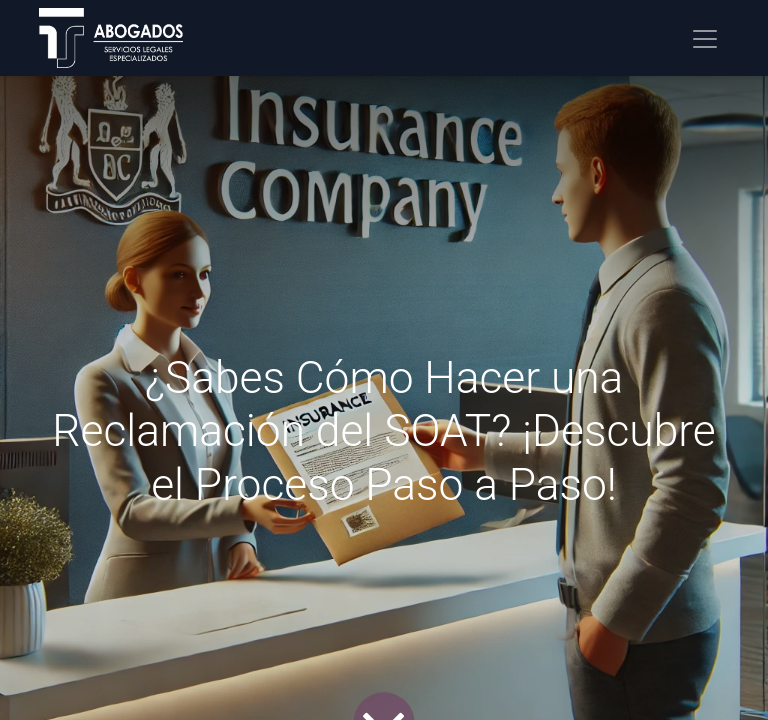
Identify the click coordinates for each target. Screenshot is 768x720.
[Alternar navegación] (705, 38)
